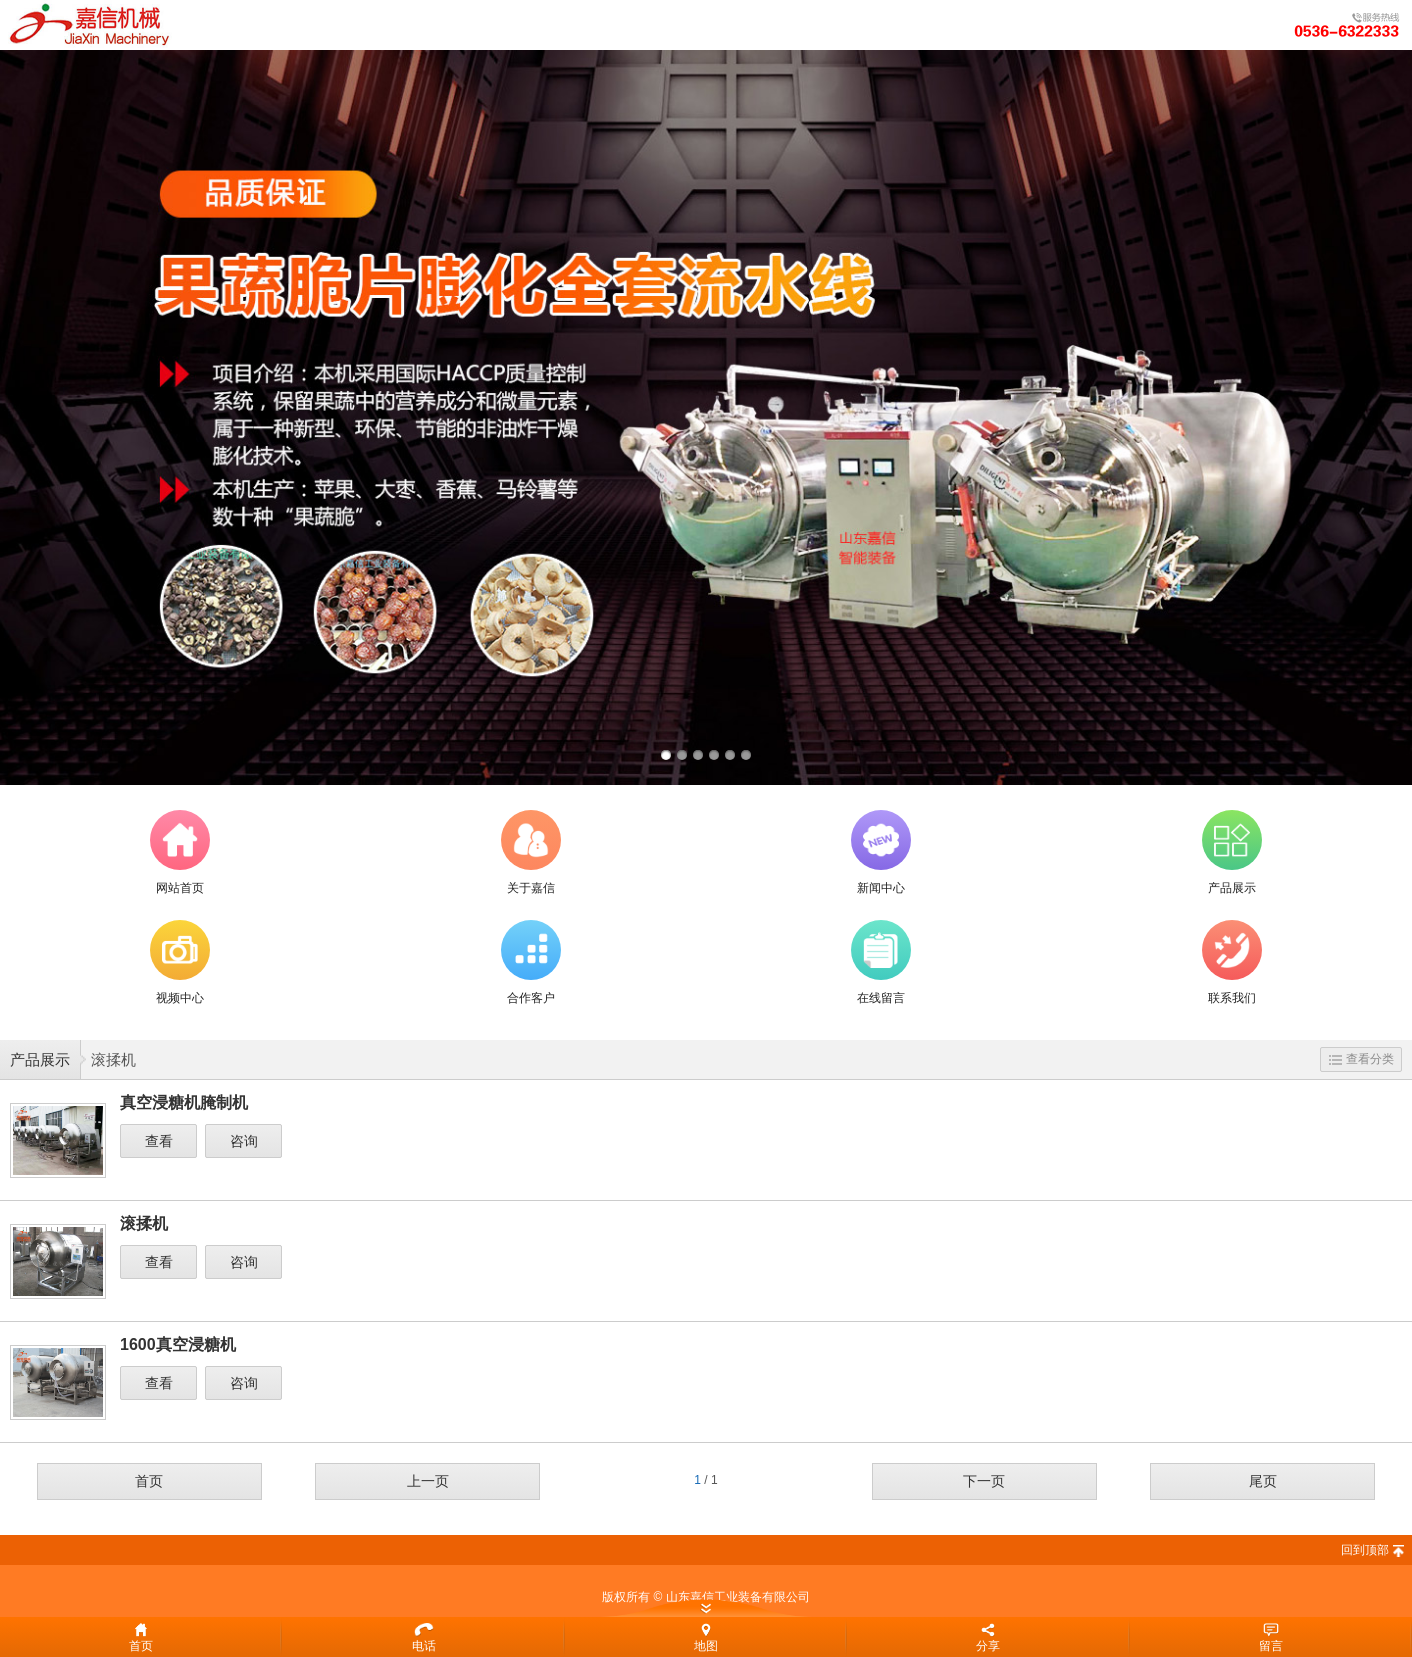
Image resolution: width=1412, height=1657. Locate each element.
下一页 (984, 1481)
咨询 (244, 1141)
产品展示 (40, 1059)
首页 (149, 1481)
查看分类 (1361, 1059)
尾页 (1263, 1481)
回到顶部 (1365, 1550)
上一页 (428, 1481)
